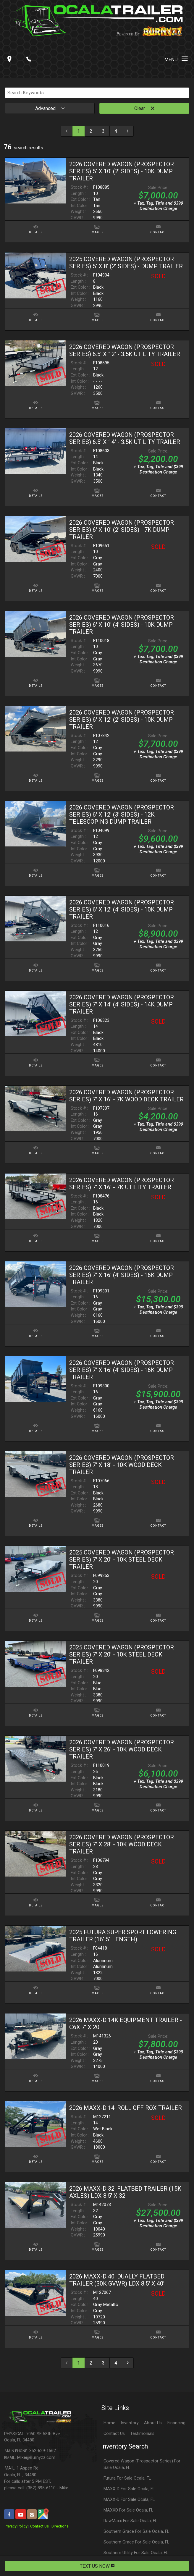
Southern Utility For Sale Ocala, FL (136, 2552)
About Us (153, 2422)
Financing (176, 2422)
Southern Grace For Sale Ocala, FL (136, 2531)
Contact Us (39, 2526)
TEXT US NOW (97, 2566)
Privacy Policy (16, 2526)
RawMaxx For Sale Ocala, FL (130, 2520)
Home (109, 2422)
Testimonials (142, 2433)
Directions (60, 2526)
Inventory (130, 2422)
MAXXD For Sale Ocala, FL (128, 2510)
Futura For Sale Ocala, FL (127, 2478)
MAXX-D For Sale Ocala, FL (129, 2488)
